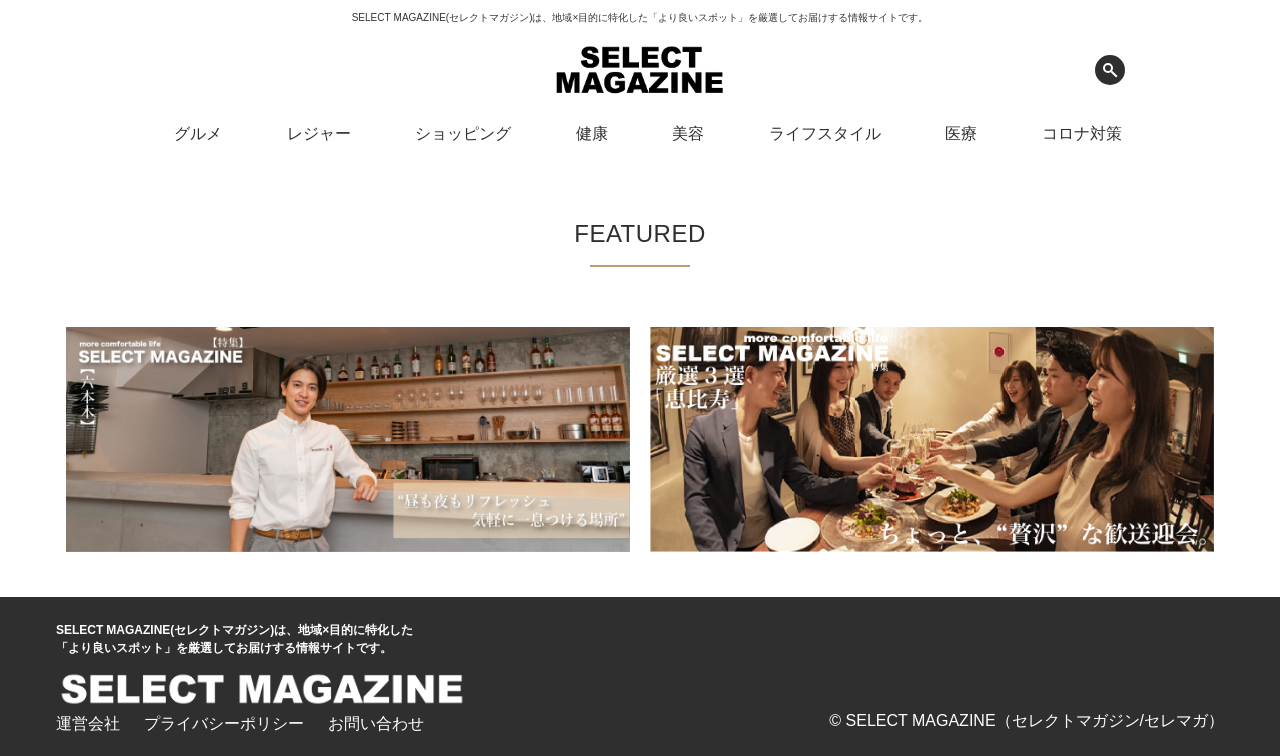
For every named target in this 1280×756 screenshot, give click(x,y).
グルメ (198, 133)
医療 (961, 133)
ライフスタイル (825, 133)
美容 (688, 133)
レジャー (319, 133)
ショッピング (463, 133)
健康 (592, 133)
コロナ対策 (1082, 133)
